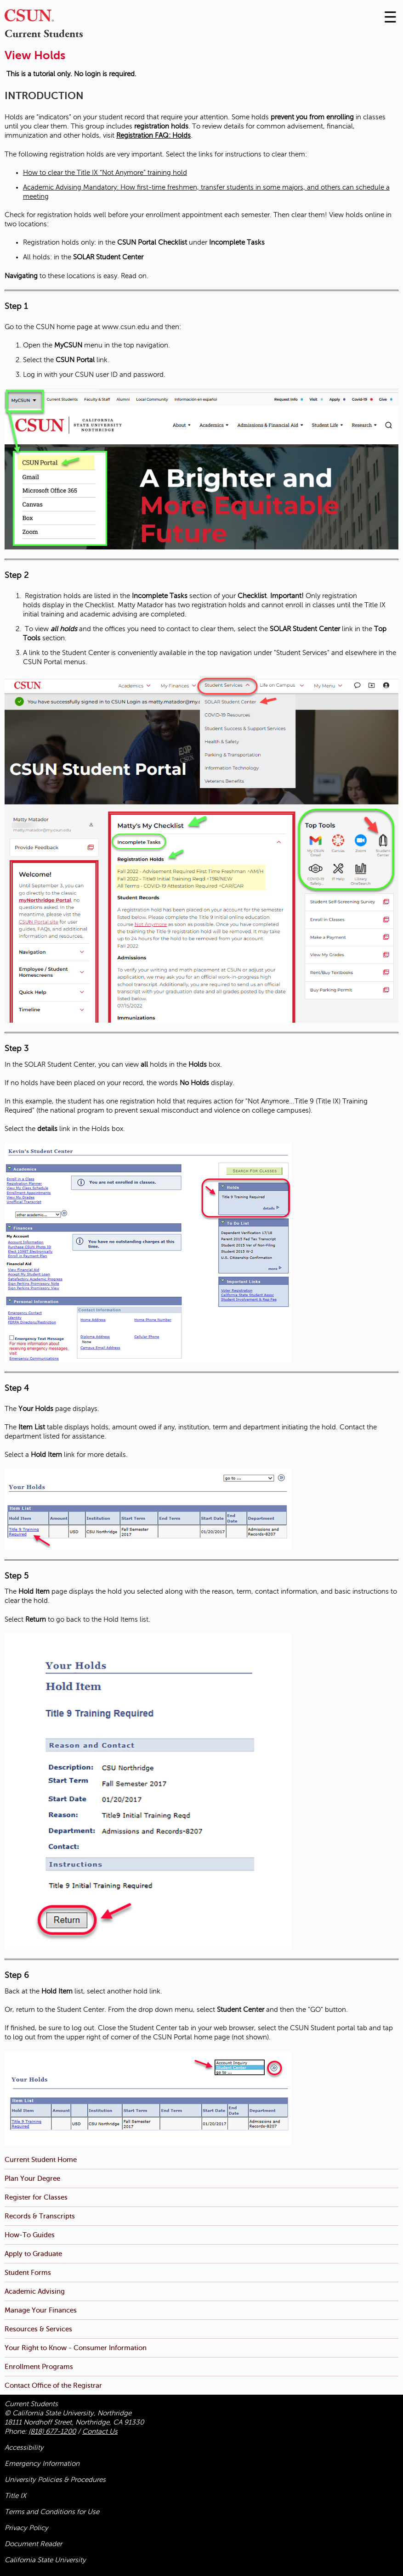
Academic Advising (35, 2291)
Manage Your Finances (41, 2310)
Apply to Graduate (33, 2253)
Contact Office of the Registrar (53, 2385)
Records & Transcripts (40, 2216)
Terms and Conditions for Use (52, 2511)
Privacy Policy (26, 2527)
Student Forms (28, 2272)
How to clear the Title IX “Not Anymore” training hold (105, 172)
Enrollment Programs (39, 2366)
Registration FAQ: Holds (153, 135)
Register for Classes (36, 2197)
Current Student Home (41, 2159)
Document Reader (33, 2544)
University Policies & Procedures (55, 2479)
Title (15, 2495)
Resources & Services (38, 2329)
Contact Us (100, 2431)
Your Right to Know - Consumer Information (76, 2348)
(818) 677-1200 (52, 2431)
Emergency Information (42, 2463)
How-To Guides (30, 2235)
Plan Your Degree (32, 2178)
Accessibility (24, 2447)
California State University (45, 2560)
